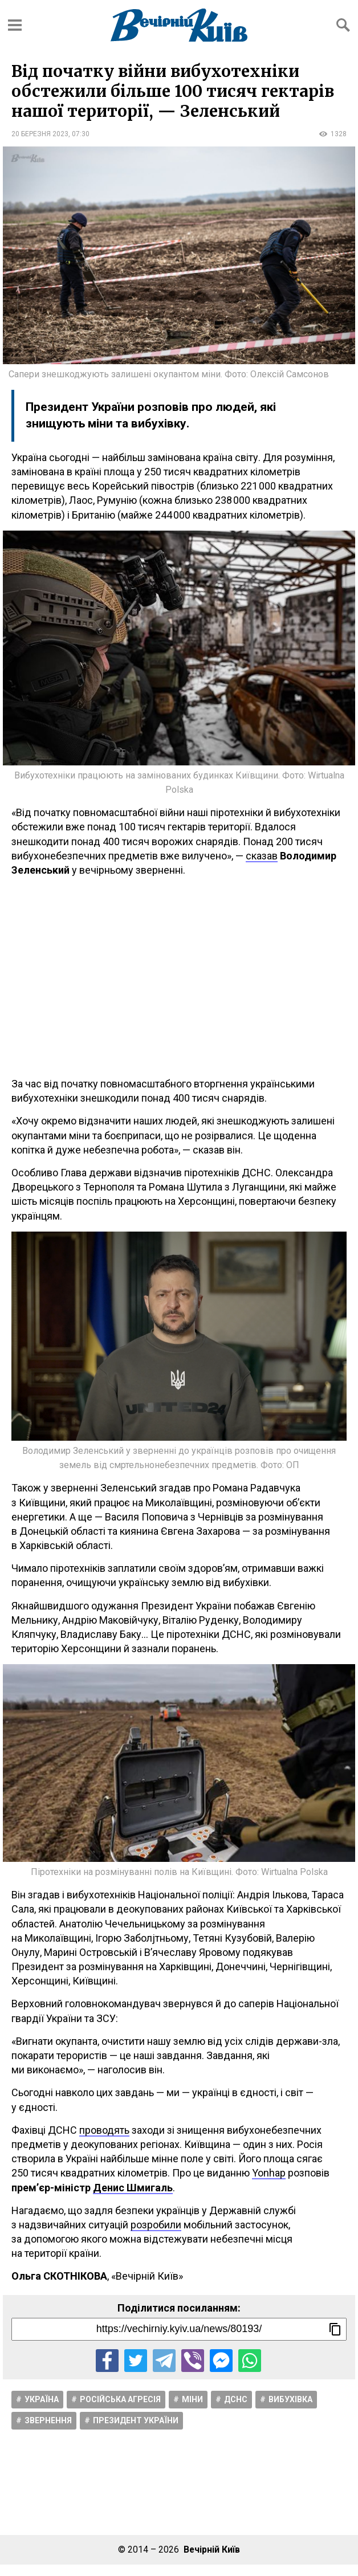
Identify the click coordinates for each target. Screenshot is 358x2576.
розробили (156, 2225)
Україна (42, 2399)
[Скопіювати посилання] (335, 2329)
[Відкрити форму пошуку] (343, 25)
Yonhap (269, 2173)
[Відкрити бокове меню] (15, 25)
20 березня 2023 (39, 134)
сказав (262, 856)
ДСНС (235, 2399)
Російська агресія (120, 2399)
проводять (104, 2130)
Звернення (48, 2420)
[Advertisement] (179, 977)
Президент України (135, 2420)
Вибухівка (290, 2399)
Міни (192, 2399)
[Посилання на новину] (179, 2329)
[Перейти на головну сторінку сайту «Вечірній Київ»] (179, 25)
